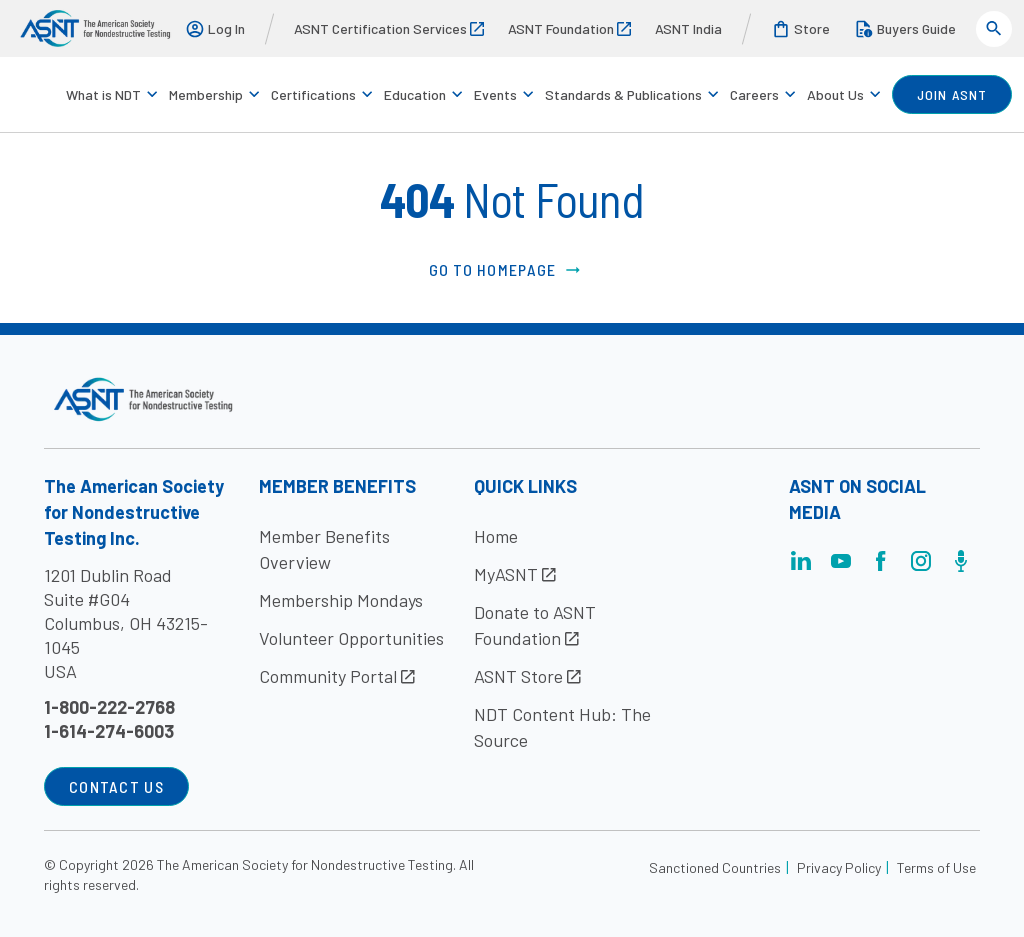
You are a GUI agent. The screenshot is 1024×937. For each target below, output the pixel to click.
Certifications (313, 94)
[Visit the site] (143, 399)
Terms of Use (936, 867)
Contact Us (116, 786)
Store (800, 29)
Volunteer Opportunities (351, 638)
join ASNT (952, 94)
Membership (206, 94)
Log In (215, 29)
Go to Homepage (506, 270)
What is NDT (103, 94)
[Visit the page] (801, 566)
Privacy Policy (839, 867)
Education (415, 94)
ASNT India (688, 28)
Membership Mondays (341, 600)
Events (495, 94)
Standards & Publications (623, 94)
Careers (754, 94)
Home (496, 536)
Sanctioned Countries (715, 867)
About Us (835, 94)
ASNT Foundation (569, 28)
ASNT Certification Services (389, 28)
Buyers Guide (905, 29)
